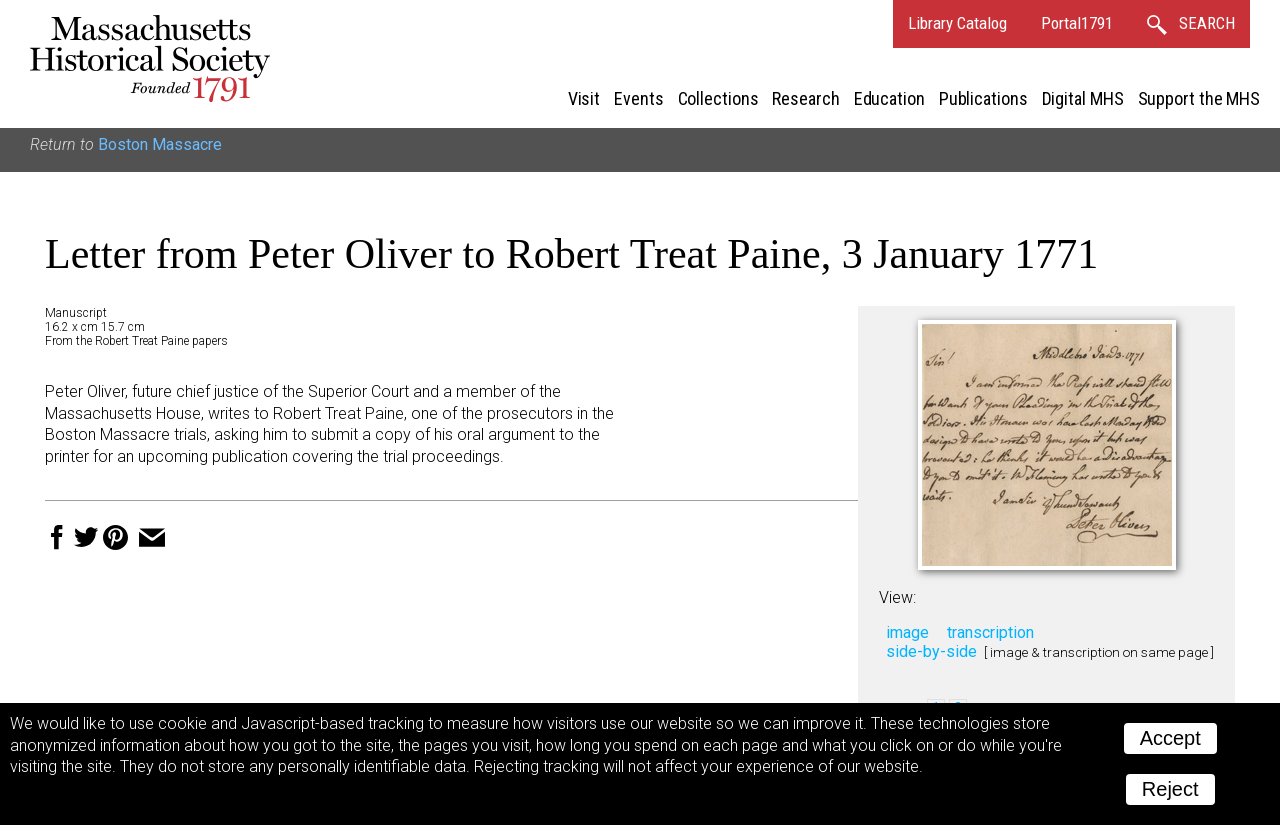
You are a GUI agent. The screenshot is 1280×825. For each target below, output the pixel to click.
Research (805, 98)
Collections (718, 98)
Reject (1170, 789)
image (907, 632)
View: (897, 597)
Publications (983, 98)
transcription (990, 632)
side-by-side (931, 651)
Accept (1170, 738)
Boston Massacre (160, 144)
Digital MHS (1083, 98)
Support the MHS (1199, 98)
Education (889, 98)
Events (638, 98)
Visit (584, 98)
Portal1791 (1077, 23)
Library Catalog (957, 23)
